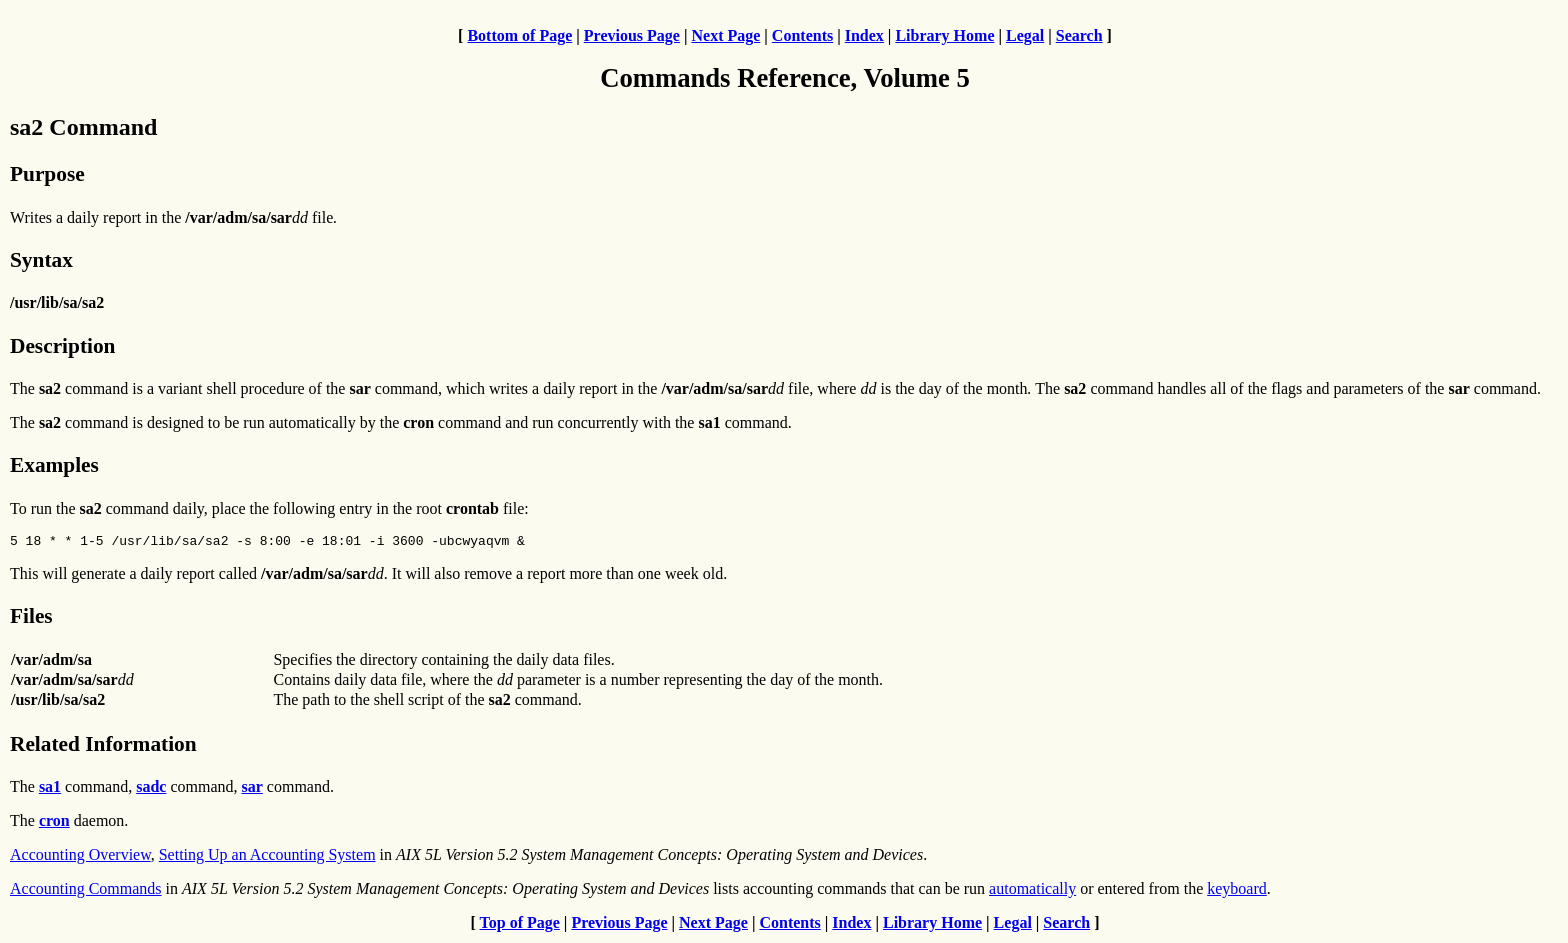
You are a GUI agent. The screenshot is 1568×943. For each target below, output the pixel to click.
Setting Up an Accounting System (267, 857)
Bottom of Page (519, 35)
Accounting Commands (86, 891)
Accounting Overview (80, 857)
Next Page (725, 35)
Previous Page (632, 35)
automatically (1032, 891)
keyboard (1237, 891)
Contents (802, 35)
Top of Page (520, 925)
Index (864, 35)
